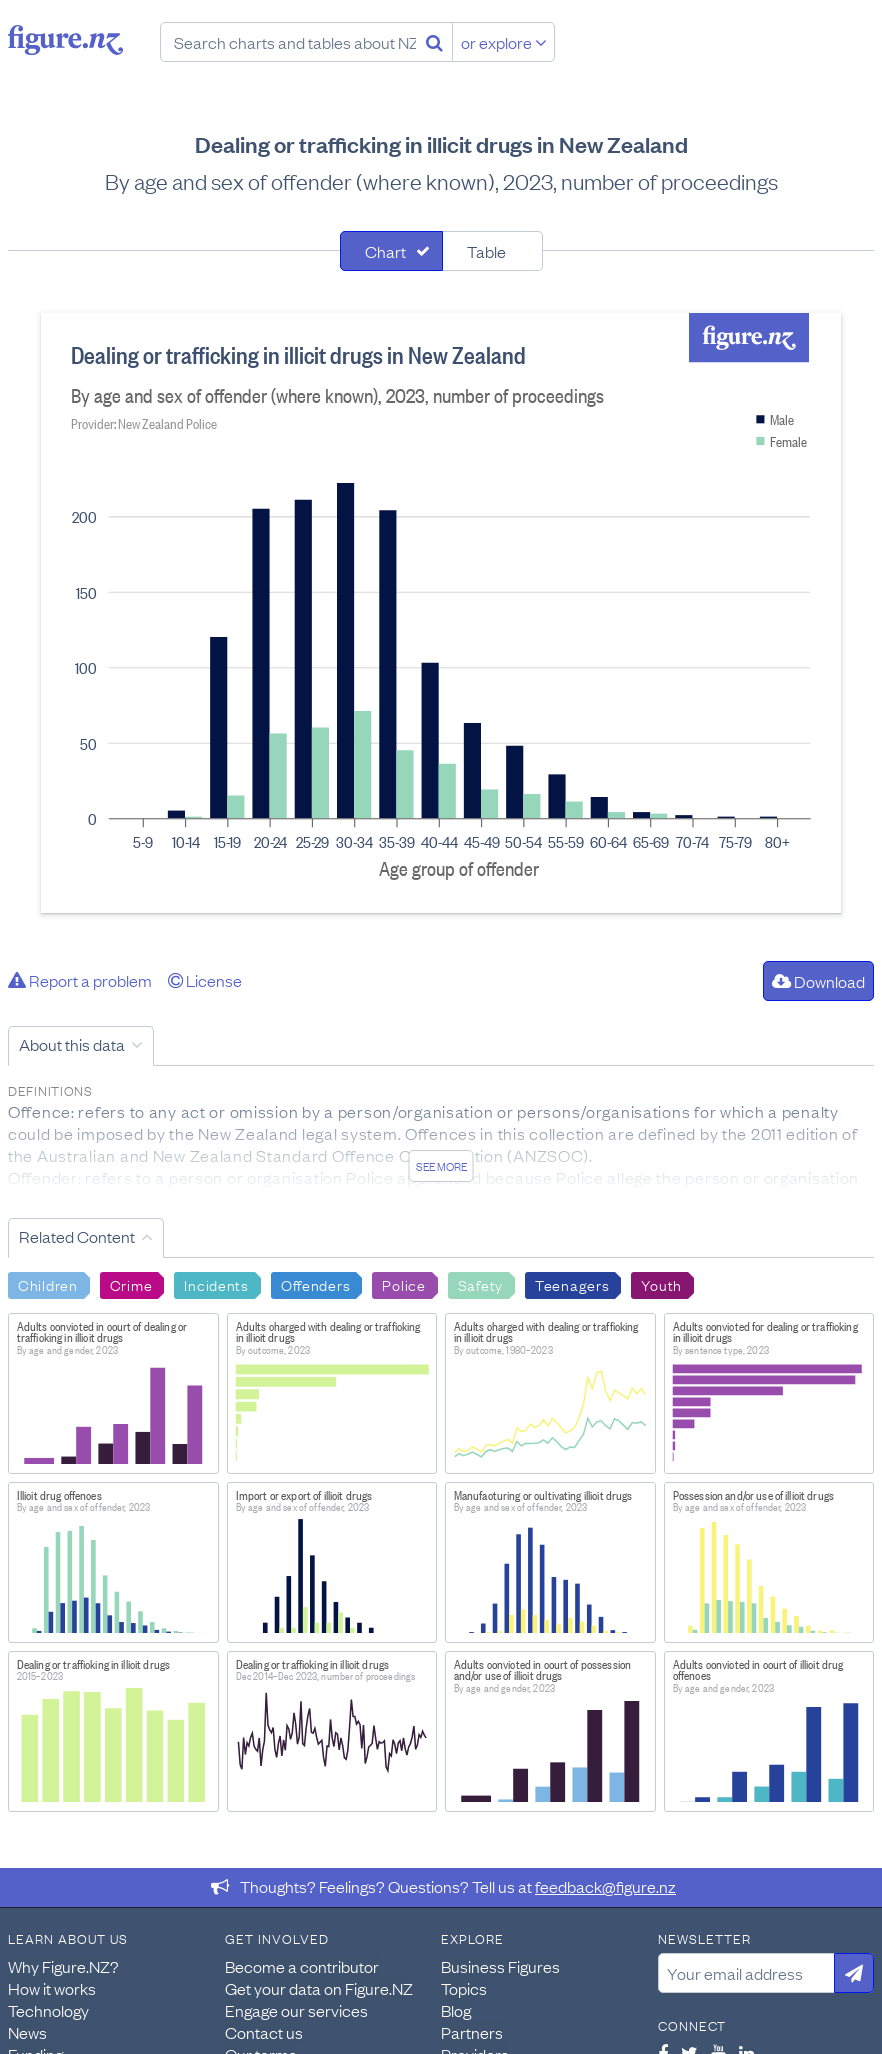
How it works (52, 1988)
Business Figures (500, 1966)
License (205, 980)
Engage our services (296, 2010)
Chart (385, 251)
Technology (48, 2010)
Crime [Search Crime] (131, 1284)
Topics (464, 1988)
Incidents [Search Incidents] (216, 1284)
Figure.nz (65, 40)
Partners (472, 2032)
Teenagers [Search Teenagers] (572, 1284)
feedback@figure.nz (605, 1886)
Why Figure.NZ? (63, 1966)
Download (818, 981)
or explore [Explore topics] (504, 42)
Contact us (264, 2032)
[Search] (434, 42)
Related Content (77, 1236)
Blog (456, 2010)
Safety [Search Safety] (480, 1284)
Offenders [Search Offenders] (315, 1284)
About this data (72, 1044)
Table (486, 251)
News (27, 2032)
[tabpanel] (441, 613)
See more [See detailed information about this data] (441, 1166)
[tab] (391, 251)
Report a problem (80, 980)
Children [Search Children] (48, 1284)
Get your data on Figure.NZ (319, 1988)
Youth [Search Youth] (661, 1284)
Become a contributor (302, 1966)
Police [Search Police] (403, 1284)
